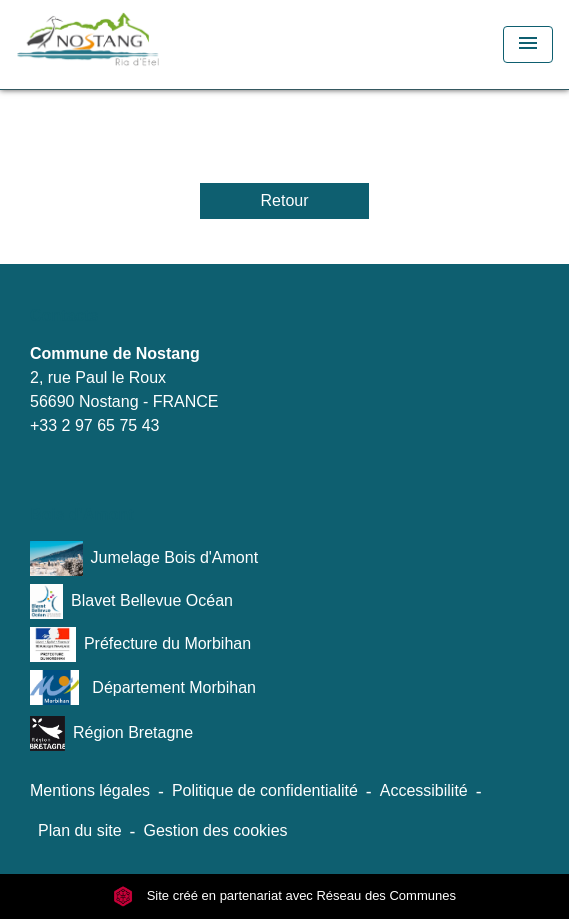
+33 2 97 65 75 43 (94, 425)
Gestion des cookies (215, 830)
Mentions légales (90, 790)
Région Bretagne (111, 733)
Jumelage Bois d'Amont (144, 558)
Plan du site (80, 830)
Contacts (64, 315)
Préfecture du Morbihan (140, 644)
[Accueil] (126, 44)
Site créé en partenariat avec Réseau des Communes (284, 895)
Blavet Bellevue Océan (131, 601)
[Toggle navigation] (528, 44)
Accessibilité (424, 790)
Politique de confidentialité (265, 790)
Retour (284, 200)
